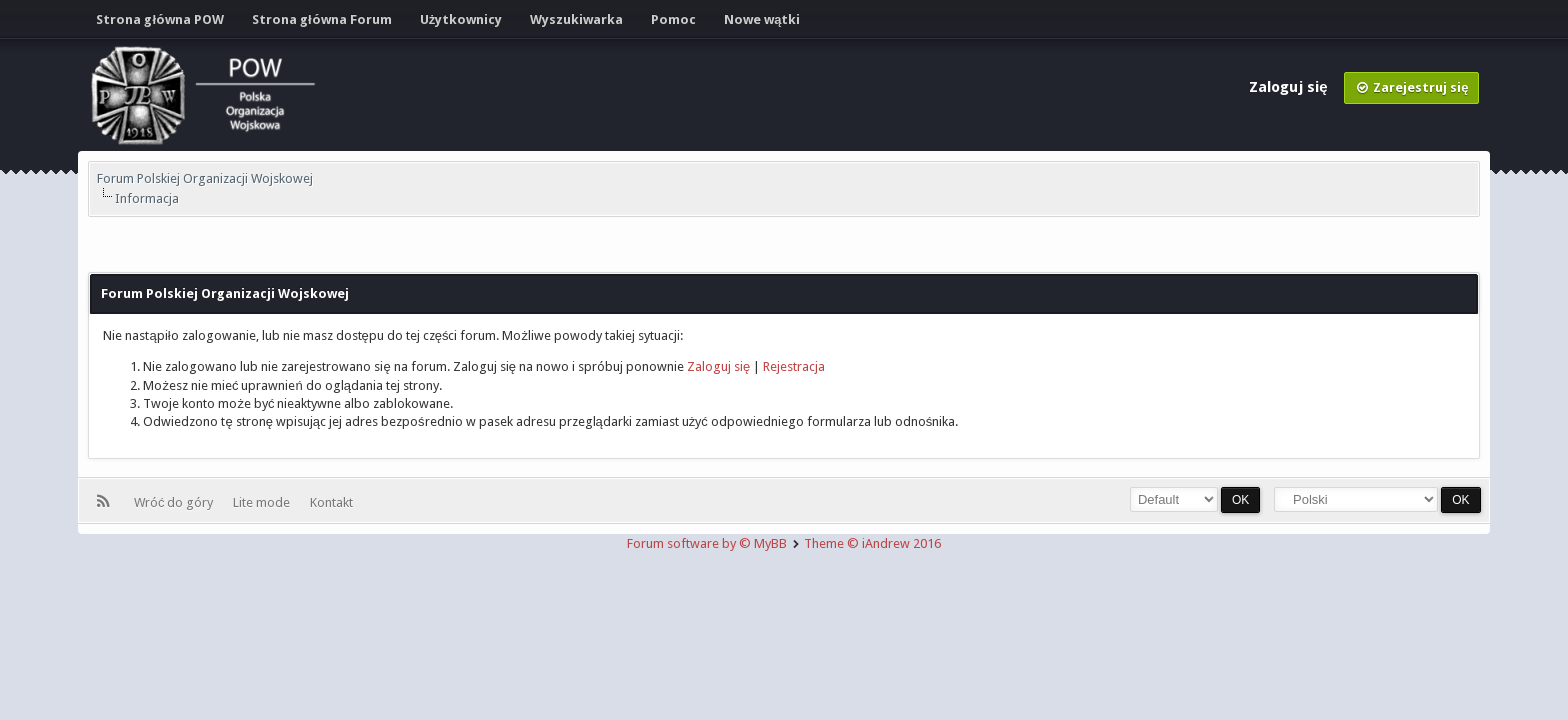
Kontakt (331, 502)
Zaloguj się (1290, 87)
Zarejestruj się (1411, 87)
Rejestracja (794, 366)
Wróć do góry (177, 502)
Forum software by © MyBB (708, 543)
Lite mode (264, 502)
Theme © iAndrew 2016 (872, 543)
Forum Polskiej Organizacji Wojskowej (205, 178)
